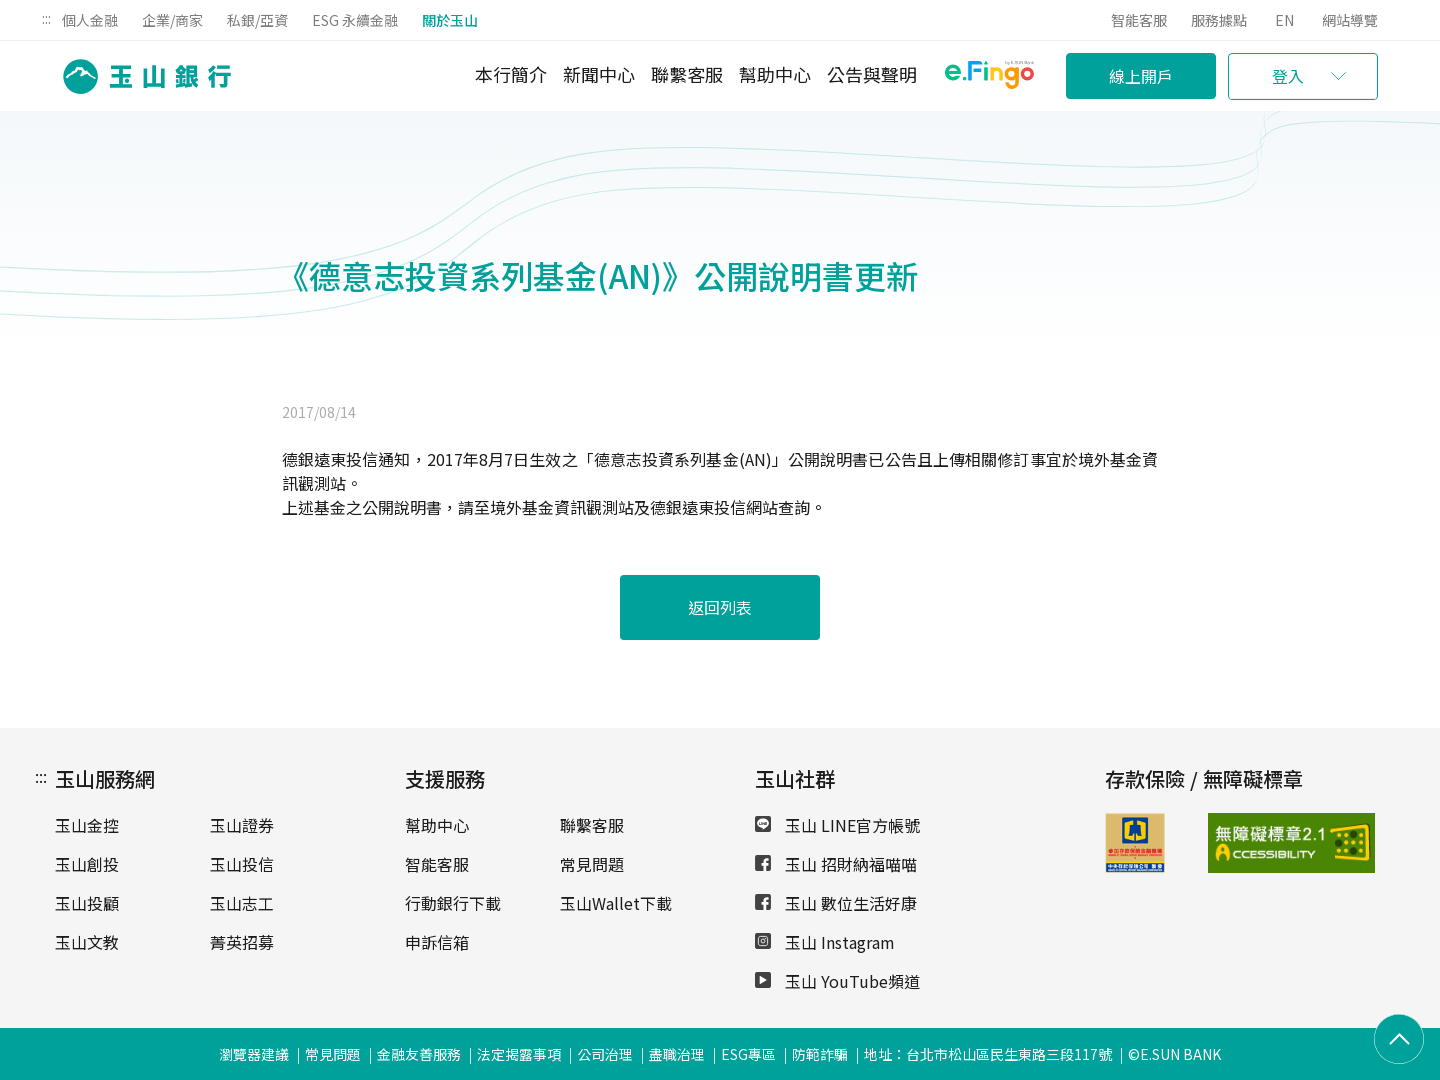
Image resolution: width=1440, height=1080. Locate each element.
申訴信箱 (437, 942)
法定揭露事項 (519, 1054)
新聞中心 (599, 74)
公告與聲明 (872, 74)
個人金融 (90, 20)
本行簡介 (511, 74)
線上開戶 (1141, 76)
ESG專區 (748, 1054)
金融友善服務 (419, 1054)
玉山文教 (87, 942)
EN (1284, 20)
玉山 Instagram (825, 942)
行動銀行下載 (453, 903)
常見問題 (592, 864)
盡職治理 (677, 1054)
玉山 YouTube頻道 (837, 981)
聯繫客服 (687, 74)
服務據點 (1219, 20)
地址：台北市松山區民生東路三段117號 (988, 1054)
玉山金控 (87, 825)
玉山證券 (242, 825)
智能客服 (1139, 20)
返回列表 (720, 607)
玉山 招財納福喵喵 (836, 864)
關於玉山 (450, 20)
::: (46, 18)
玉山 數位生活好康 (836, 903)
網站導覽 (1350, 20)
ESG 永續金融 (355, 20)
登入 (1288, 76)
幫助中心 (775, 74)
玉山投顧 (87, 903)
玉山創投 (87, 864)
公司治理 (605, 1054)
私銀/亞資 (257, 20)
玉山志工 (242, 903)
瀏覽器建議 (254, 1054)
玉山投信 (242, 864)
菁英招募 (242, 942)
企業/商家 (172, 20)
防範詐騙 (820, 1054)
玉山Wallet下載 (616, 903)
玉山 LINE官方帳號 (837, 825)
